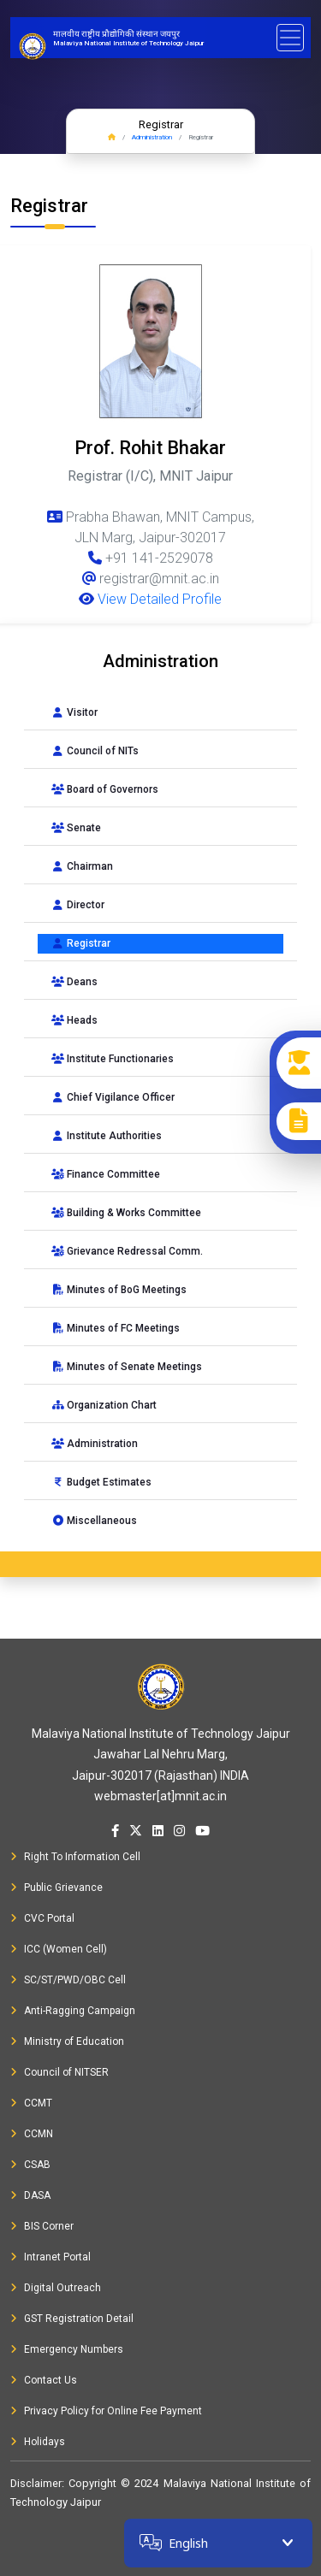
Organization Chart (104, 1405)
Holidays (37, 2442)
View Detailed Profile (150, 599)
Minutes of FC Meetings (115, 1328)
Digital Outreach (55, 2288)
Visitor (74, 712)
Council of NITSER (59, 2072)
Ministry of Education (67, 2041)
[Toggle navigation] (290, 37)
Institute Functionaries (112, 1059)
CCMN (31, 2134)
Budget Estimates (101, 1482)
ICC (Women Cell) (58, 1949)
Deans (74, 982)
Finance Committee (105, 1174)
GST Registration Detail (72, 2319)
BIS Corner (42, 2226)
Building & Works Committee (126, 1213)
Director (77, 905)
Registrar (80, 943)
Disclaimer (36, 2483)
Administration (152, 137)
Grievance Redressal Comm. (127, 1251)
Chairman (82, 866)
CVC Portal (42, 1918)
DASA (30, 2195)
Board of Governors (104, 789)
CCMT (31, 2103)
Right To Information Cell (75, 1857)
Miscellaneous (94, 1521)
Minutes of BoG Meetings (119, 1290)
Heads (74, 1020)
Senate (76, 828)
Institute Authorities (106, 1136)
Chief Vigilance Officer (113, 1097)
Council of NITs (95, 751)
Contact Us (43, 2380)
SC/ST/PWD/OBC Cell (68, 1980)
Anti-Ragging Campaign (72, 2011)
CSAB (30, 2165)
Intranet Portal (50, 2257)
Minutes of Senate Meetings (126, 1367)
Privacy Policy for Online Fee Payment (106, 2411)
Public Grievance (56, 1888)
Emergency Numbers (66, 2349)
